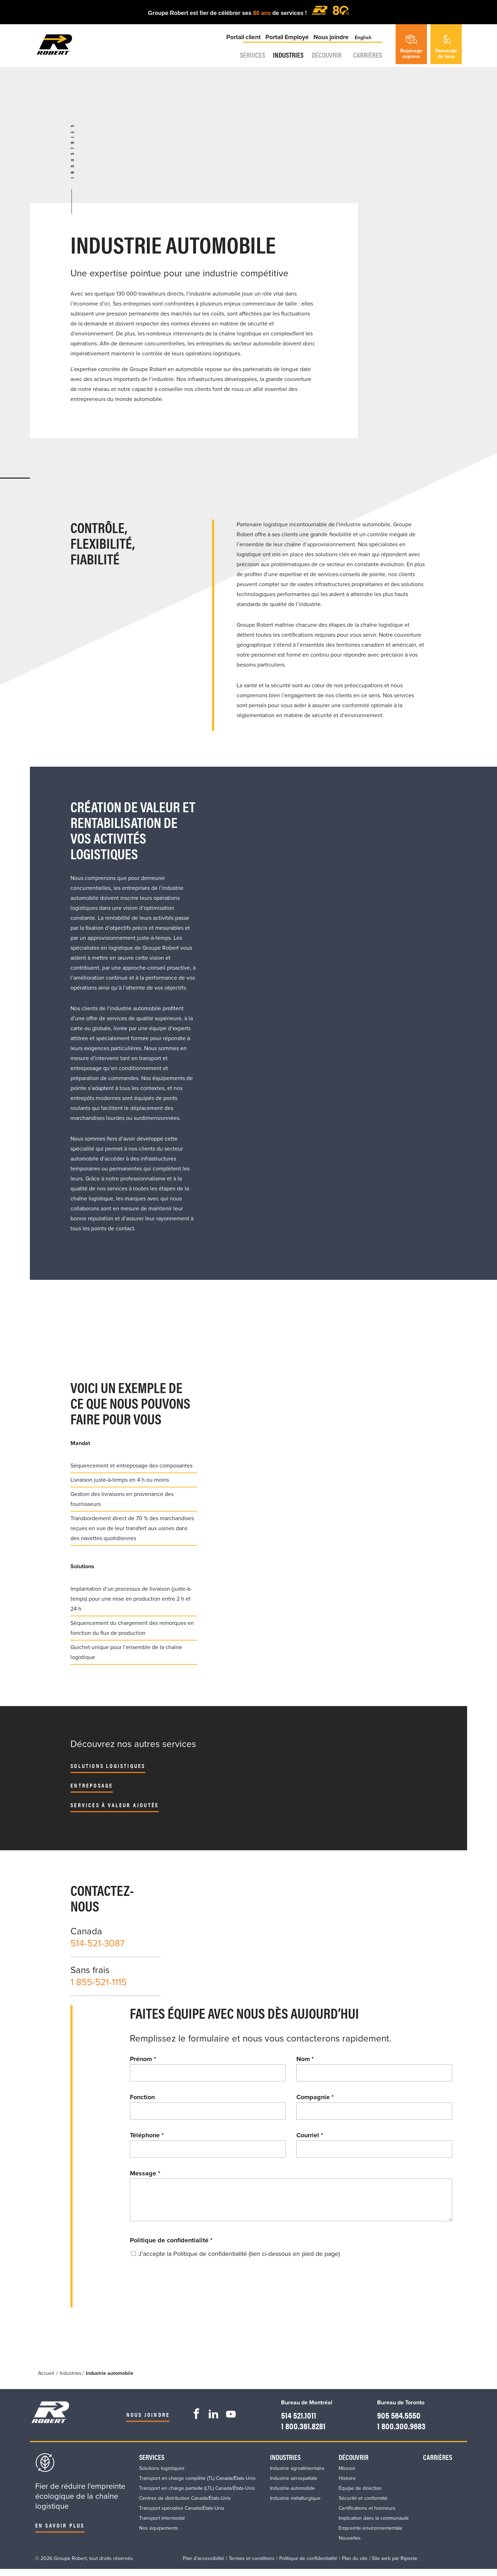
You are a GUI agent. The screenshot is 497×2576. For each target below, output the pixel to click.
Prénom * (143, 2059)
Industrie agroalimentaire (297, 2475)
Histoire (347, 2485)
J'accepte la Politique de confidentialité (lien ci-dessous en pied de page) (239, 2261)
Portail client (242, 44)
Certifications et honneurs (367, 2515)
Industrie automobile (292, 2495)
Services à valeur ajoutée (114, 1805)
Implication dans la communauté (374, 2525)
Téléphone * (147, 2135)
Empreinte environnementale (370, 2535)
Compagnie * (315, 2097)
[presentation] (184, 2291)
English (364, 44)
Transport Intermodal (162, 2525)
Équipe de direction (360, 2495)
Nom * (305, 2059)
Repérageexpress (411, 46)
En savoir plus (60, 2532)
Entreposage (91, 1785)
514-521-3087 (97, 1943)
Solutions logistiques (107, 1766)
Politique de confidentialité (171, 2247)
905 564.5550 (394, 2421)
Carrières (370, 63)
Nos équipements (158, 2535)
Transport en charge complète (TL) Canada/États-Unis (197, 2485)
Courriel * (309, 2135)
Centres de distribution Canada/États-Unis (185, 2505)
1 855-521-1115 (98, 1982)
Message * (145, 2173)
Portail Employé (286, 44)
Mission (347, 2475)
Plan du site (355, 2565)
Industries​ (282, 63)
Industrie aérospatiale (293, 2485)
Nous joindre (329, 44)
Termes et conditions (252, 2565)
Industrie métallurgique (295, 2505)
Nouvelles (350, 2545)
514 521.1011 (296, 2421)
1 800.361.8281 (302, 2432)
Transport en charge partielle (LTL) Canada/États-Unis (197, 2495)
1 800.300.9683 (397, 2432)
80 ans (262, 13)
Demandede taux (446, 46)
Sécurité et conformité (363, 2505)
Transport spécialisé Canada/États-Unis (181, 2515)
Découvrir (327, 63)
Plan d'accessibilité (203, 2565)
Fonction (142, 2097)
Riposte (409, 2565)
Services (240, 63)
